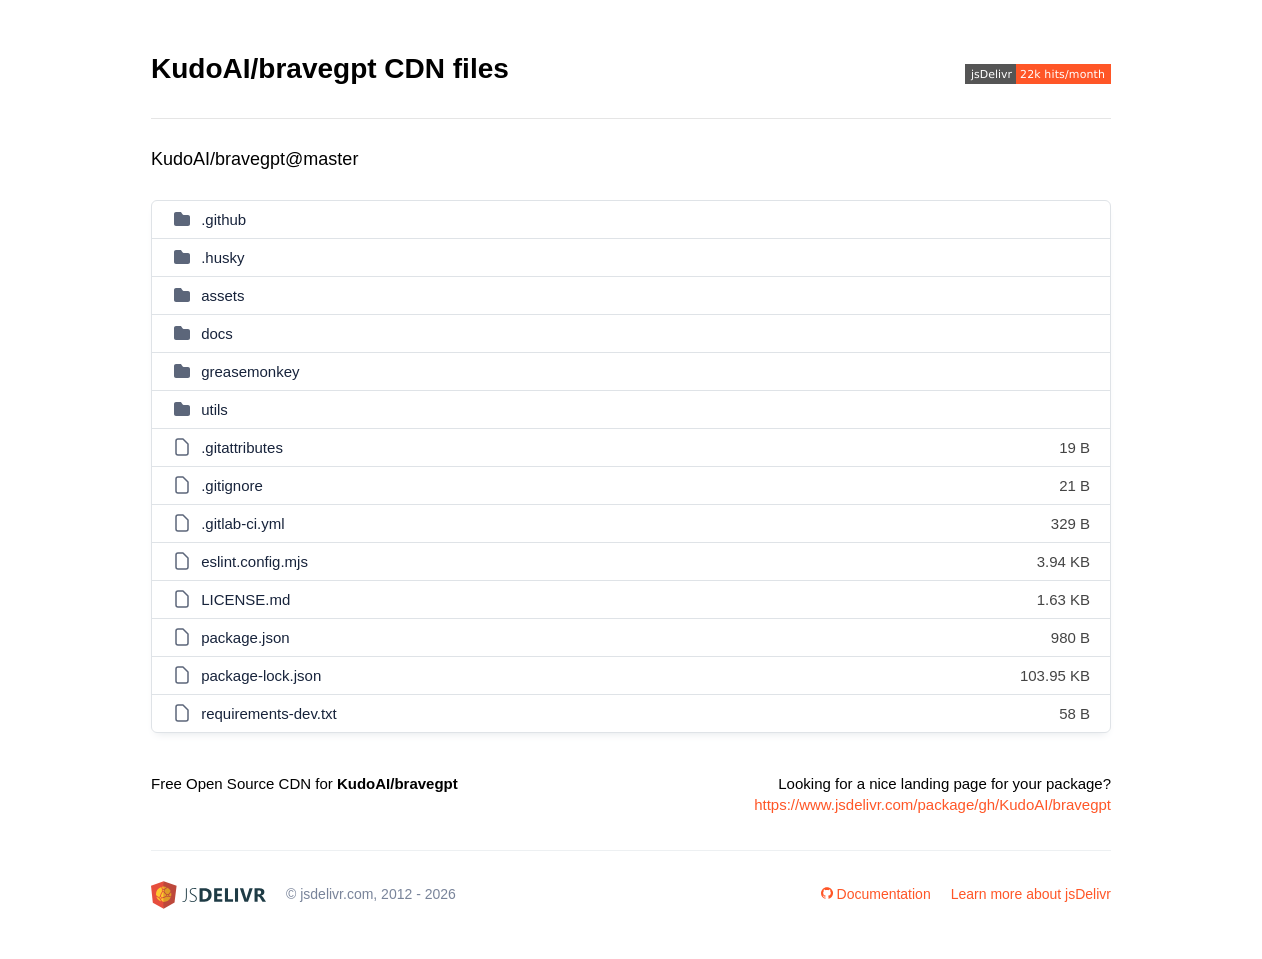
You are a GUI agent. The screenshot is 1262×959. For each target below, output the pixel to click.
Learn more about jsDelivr (1031, 894)
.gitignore (232, 485)
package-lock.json (261, 675)
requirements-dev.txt (269, 713)
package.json (245, 637)
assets (222, 295)
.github (223, 219)
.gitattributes (242, 447)
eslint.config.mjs (254, 561)
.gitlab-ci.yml (242, 523)
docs (217, 333)
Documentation (876, 894)
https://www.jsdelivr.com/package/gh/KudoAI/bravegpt (932, 804)
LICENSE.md (245, 599)
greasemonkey (250, 371)
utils (214, 409)
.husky (222, 257)
